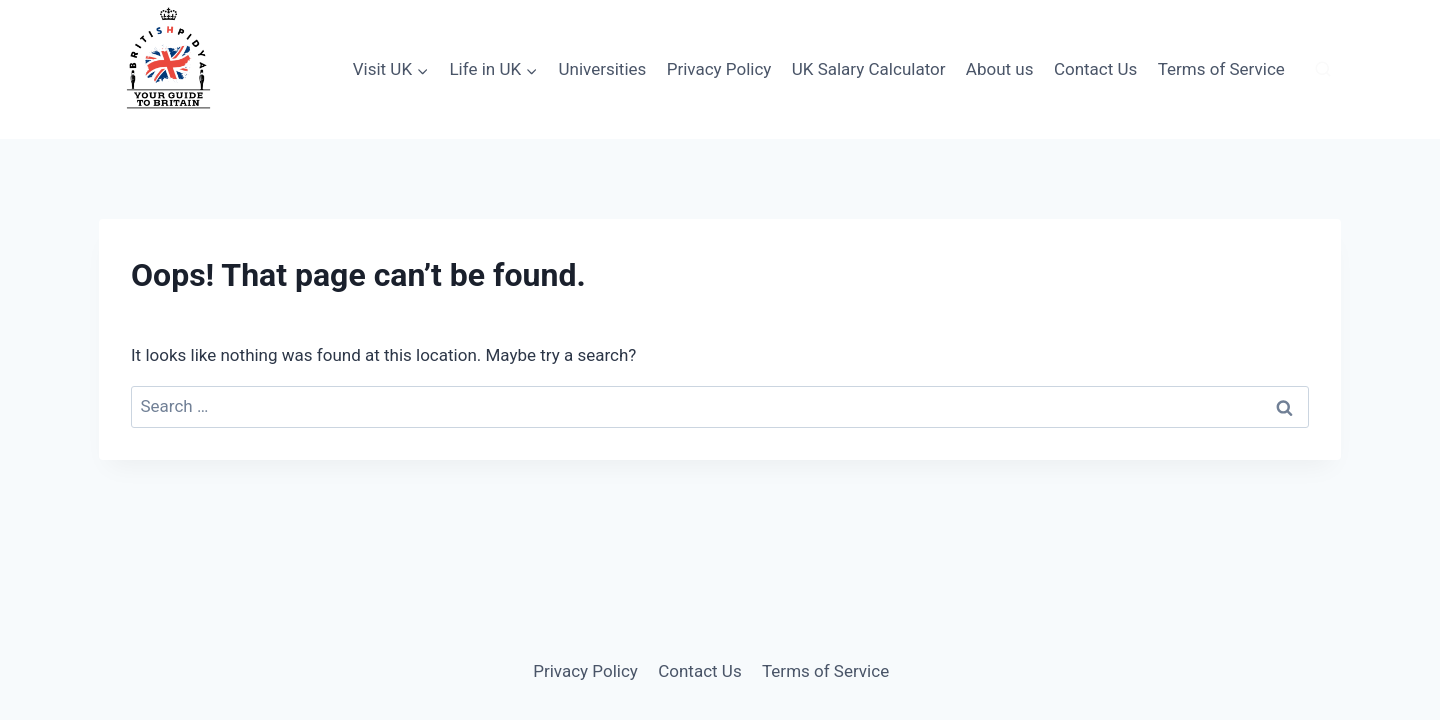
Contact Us (1095, 69)
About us (1000, 69)
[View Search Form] (1323, 70)
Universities (602, 69)
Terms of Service (1221, 69)
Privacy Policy (719, 69)
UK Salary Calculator (869, 69)
